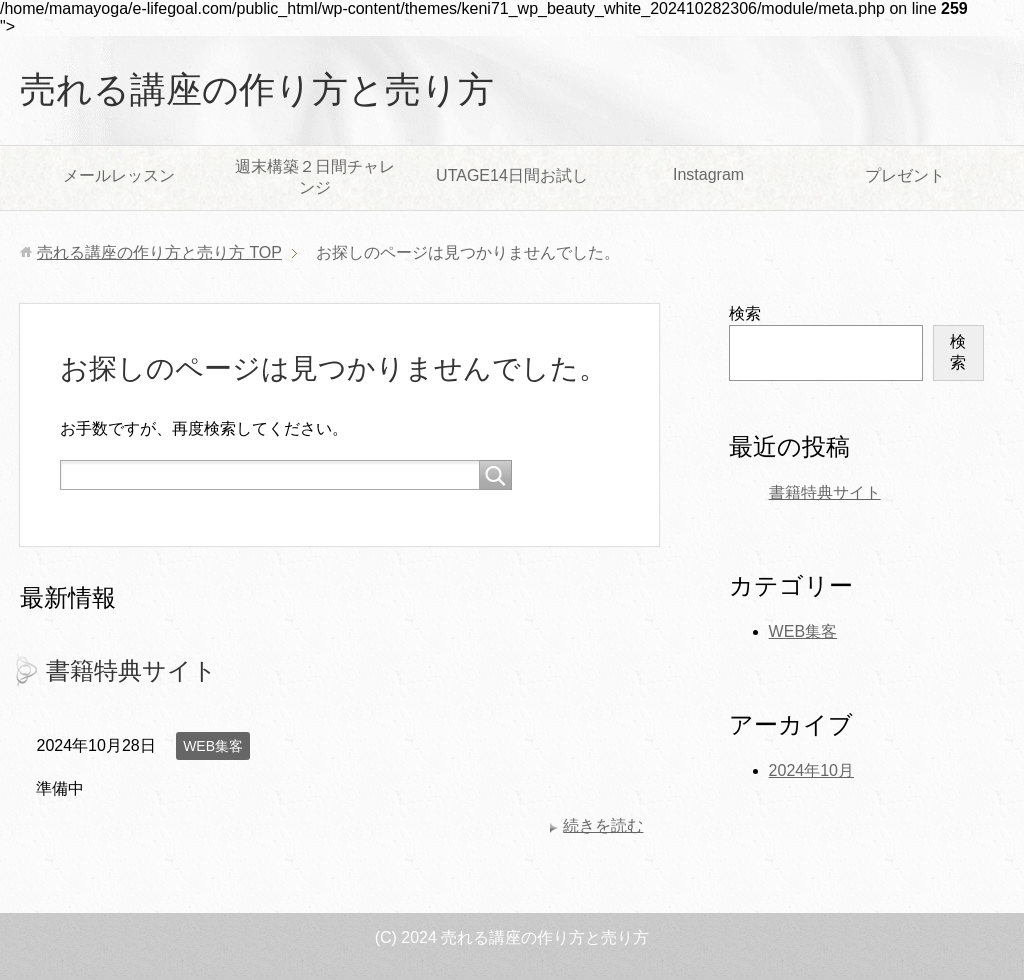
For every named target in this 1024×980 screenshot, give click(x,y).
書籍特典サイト (131, 670)
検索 (745, 313)
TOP (159, 252)
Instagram (708, 174)
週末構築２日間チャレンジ (315, 177)
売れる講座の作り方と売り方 (257, 89)
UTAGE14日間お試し (512, 175)
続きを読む (603, 825)
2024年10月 (811, 770)
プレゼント (905, 175)
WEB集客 (213, 746)
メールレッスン (119, 175)
